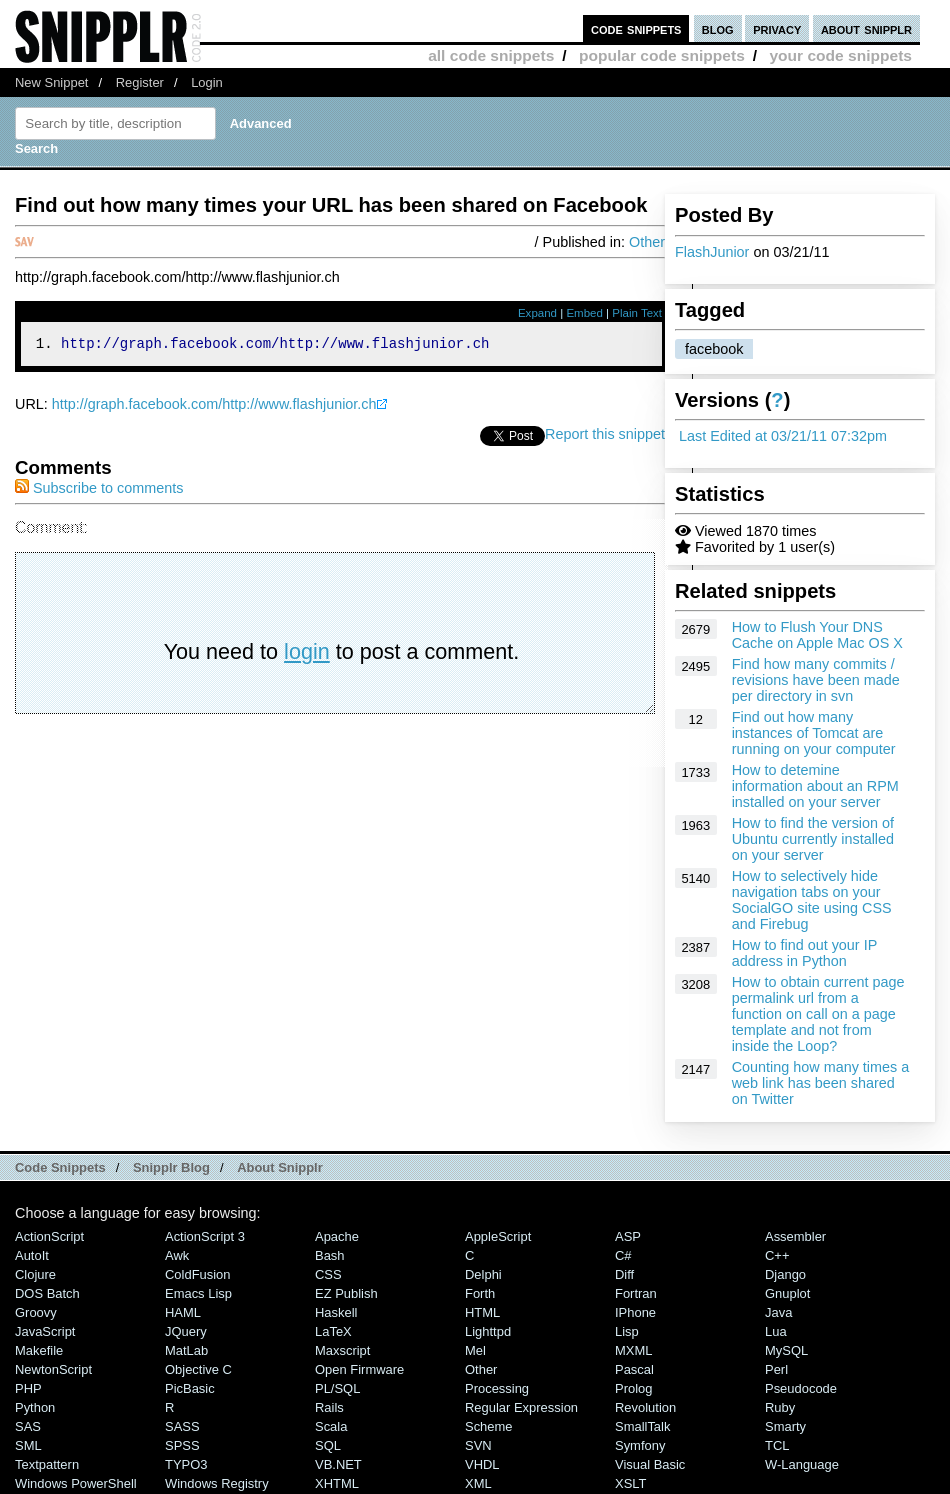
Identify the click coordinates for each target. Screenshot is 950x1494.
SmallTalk (642, 1426)
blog (718, 28)
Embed (584, 313)
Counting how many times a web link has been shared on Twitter (821, 1083)
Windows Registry (217, 1483)
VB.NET (338, 1464)
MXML (633, 1350)
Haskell (336, 1312)
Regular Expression (521, 1407)
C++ (777, 1255)
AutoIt (32, 1255)
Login (207, 82)
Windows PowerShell (76, 1483)
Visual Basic (650, 1464)
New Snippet (51, 82)
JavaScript (45, 1331)
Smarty (785, 1426)
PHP (28, 1388)
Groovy (36, 1312)
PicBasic (190, 1388)
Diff (624, 1274)
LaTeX (333, 1331)
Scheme (489, 1426)
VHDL (482, 1464)
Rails (329, 1407)
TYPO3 (186, 1464)
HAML (183, 1312)
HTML (482, 1312)
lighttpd (488, 1331)
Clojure (35, 1274)
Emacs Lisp (198, 1293)
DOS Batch (47, 1293)
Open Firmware (359, 1369)
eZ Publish (346, 1293)
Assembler (795, 1236)
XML (478, 1483)
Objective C (198, 1369)
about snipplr (866, 28)
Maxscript (342, 1350)
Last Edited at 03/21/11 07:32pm (783, 436)
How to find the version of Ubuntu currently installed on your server (813, 839)
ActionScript (49, 1236)
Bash (330, 1255)
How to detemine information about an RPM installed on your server (815, 786)
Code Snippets (60, 1167)
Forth (480, 1293)
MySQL (786, 1350)
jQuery (186, 1331)
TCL (777, 1445)
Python (35, 1407)
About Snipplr (280, 1167)
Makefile (39, 1350)
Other (647, 242)
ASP (628, 1236)
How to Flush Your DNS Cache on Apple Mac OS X (817, 635)
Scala (331, 1426)
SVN (478, 1445)
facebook (714, 349)
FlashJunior (712, 252)
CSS (328, 1274)
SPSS (182, 1445)
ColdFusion (198, 1274)
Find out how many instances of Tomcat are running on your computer (814, 733)
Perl (776, 1369)
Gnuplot (787, 1293)
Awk (177, 1255)
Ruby (780, 1407)
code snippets (636, 28)
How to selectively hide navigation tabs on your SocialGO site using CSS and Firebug (812, 900)
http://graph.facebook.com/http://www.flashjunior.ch (214, 407)
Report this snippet (605, 437)
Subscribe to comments (99, 491)
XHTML (337, 1483)
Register (140, 82)
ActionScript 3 (205, 1236)
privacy (777, 28)
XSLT (630, 1483)
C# (623, 1255)
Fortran (636, 1293)
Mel (475, 1350)
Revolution (645, 1407)
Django (785, 1274)
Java (778, 1312)
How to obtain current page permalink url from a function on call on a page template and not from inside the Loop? (818, 1014)
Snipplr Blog (171, 1167)
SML (28, 1445)
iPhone (635, 1312)
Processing (497, 1388)
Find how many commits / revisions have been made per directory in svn (816, 680)
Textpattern (47, 1464)
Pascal (634, 1369)
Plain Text (637, 313)
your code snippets (840, 55)
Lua (776, 1331)
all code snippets (491, 55)
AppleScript (498, 1236)
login (307, 654)
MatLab (186, 1350)
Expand (537, 313)
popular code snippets (662, 55)
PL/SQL (337, 1388)
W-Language (802, 1464)
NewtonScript (53, 1369)
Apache (337, 1236)
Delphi (483, 1274)
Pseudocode (801, 1388)
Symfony (640, 1445)
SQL (328, 1445)
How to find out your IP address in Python (804, 953)
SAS (28, 1426)
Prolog (633, 1388)
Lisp (627, 1331)
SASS (182, 1426)
